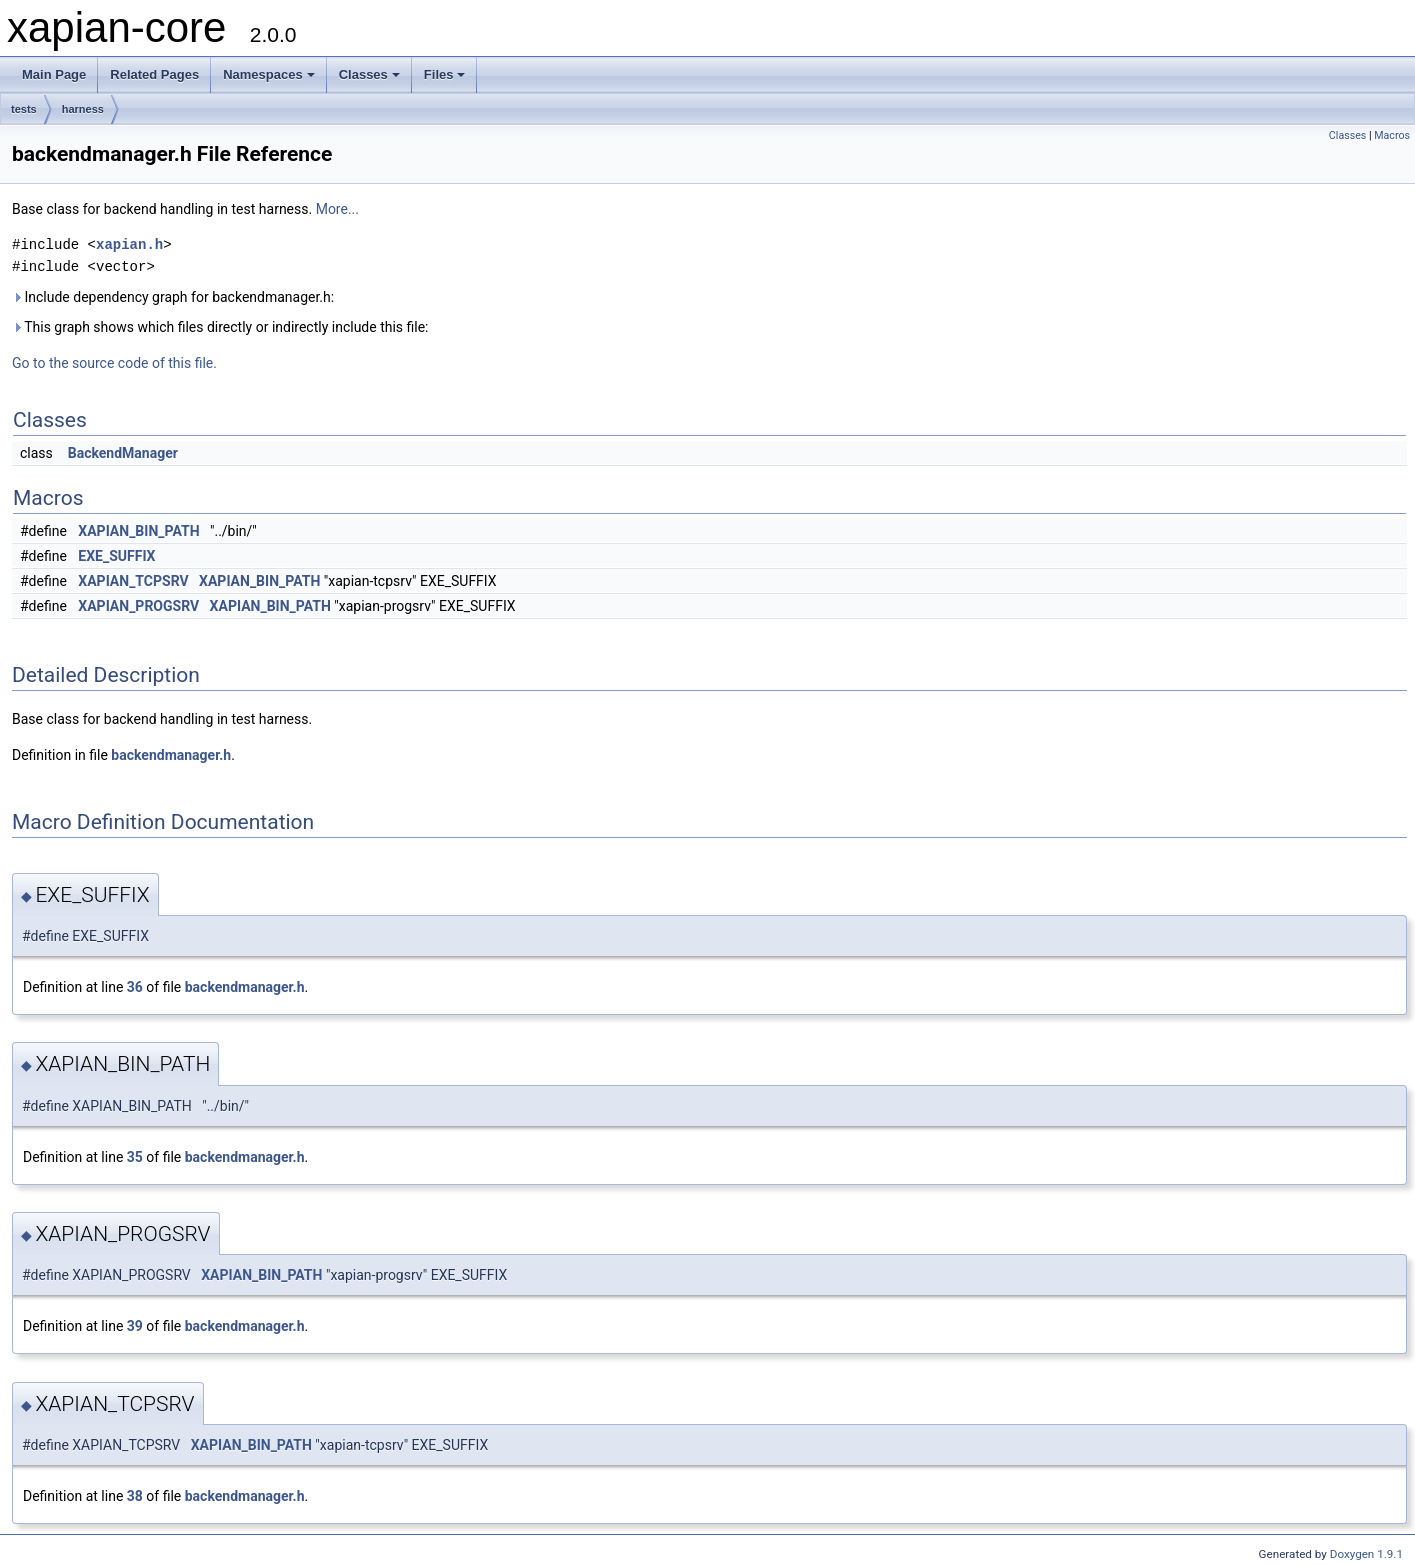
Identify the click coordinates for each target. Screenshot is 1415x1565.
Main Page (54, 74)
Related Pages (154, 74)
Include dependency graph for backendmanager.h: (173, 297)
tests (24, 109)
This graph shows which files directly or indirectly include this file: (220, 327)
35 (135, 1157)
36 (135, 987)
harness (83, 109)
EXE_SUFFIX (116, 556)
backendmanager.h (171, 755)
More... (337, 209)
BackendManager (123, 453)
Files (445, 74)
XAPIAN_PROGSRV (138, 606)
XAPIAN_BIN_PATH (138, 531)
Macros (1392, 135)
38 (135, 1496)
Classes (369, 74)
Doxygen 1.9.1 (1366, 1554)
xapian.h (129, 244)
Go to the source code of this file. (114, 363)
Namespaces (269, 74)
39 (135, 1326)
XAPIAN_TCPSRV (133, 581)
